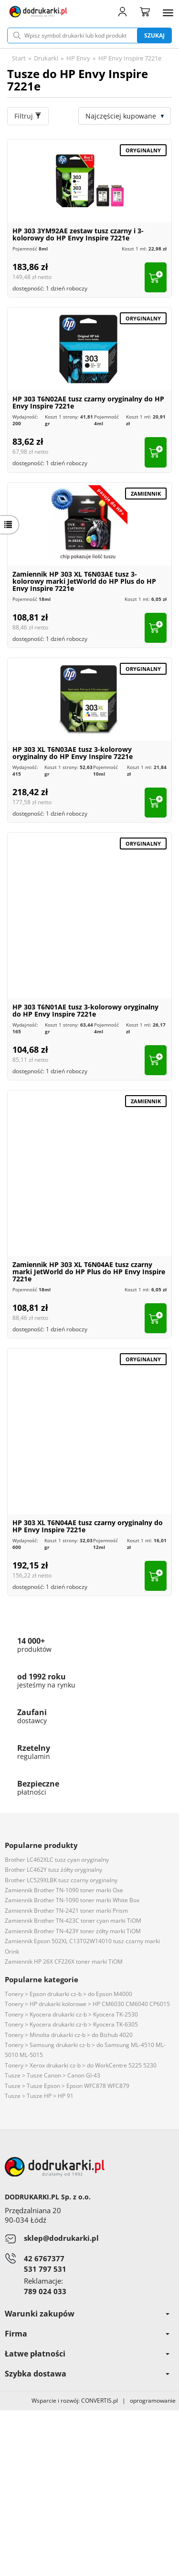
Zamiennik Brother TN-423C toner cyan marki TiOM (73, 1921)
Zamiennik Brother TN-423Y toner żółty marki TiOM (73, 1931)
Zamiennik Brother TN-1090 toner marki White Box (72, 1900)
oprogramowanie (154, 2400)
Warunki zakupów (87, 2313)
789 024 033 (45, 2291)
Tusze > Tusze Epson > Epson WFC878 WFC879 (67, 2086)
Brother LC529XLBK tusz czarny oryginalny (61, 1880)
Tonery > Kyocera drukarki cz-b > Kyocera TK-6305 (71, 2024)
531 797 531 (45, 2269)
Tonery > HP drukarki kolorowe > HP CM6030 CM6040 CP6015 (87, 2004)
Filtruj (28, 115)
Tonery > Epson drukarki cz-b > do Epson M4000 (68, 1994)
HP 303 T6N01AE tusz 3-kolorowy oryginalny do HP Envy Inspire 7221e (85, 1010)
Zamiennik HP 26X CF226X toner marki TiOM (64, 1961)
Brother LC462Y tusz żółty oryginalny (53, 1870)
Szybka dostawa (87, 2373)
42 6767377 (44, 2258)
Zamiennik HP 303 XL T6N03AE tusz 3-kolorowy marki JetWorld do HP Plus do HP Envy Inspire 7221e (84, 581)
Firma (87, 2333)
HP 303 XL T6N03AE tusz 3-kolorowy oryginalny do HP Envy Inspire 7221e (72, 753)
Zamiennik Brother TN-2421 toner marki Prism (66, 1911)
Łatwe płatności (87, 2353)
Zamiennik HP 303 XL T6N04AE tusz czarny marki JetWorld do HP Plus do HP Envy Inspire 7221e (88, 1271)
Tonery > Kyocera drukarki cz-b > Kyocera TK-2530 (71, 2014)
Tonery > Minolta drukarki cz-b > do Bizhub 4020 (69, 2035)
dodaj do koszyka (156, 277)
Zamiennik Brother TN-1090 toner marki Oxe (64, 1890)
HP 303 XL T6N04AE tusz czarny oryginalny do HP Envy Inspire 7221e (87, 1526)
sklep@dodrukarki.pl (61, 2238)
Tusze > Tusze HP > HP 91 (39, 2096)
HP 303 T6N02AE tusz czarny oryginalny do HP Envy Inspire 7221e (88, 402)
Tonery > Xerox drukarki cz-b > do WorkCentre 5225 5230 (81, 2065)
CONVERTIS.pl (99, 2400)
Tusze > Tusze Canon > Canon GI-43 (52, 2075)
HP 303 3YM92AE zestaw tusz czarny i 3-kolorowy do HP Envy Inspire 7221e (78, 234)
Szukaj (154, 35)
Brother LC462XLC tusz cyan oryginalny (57, 1860)
